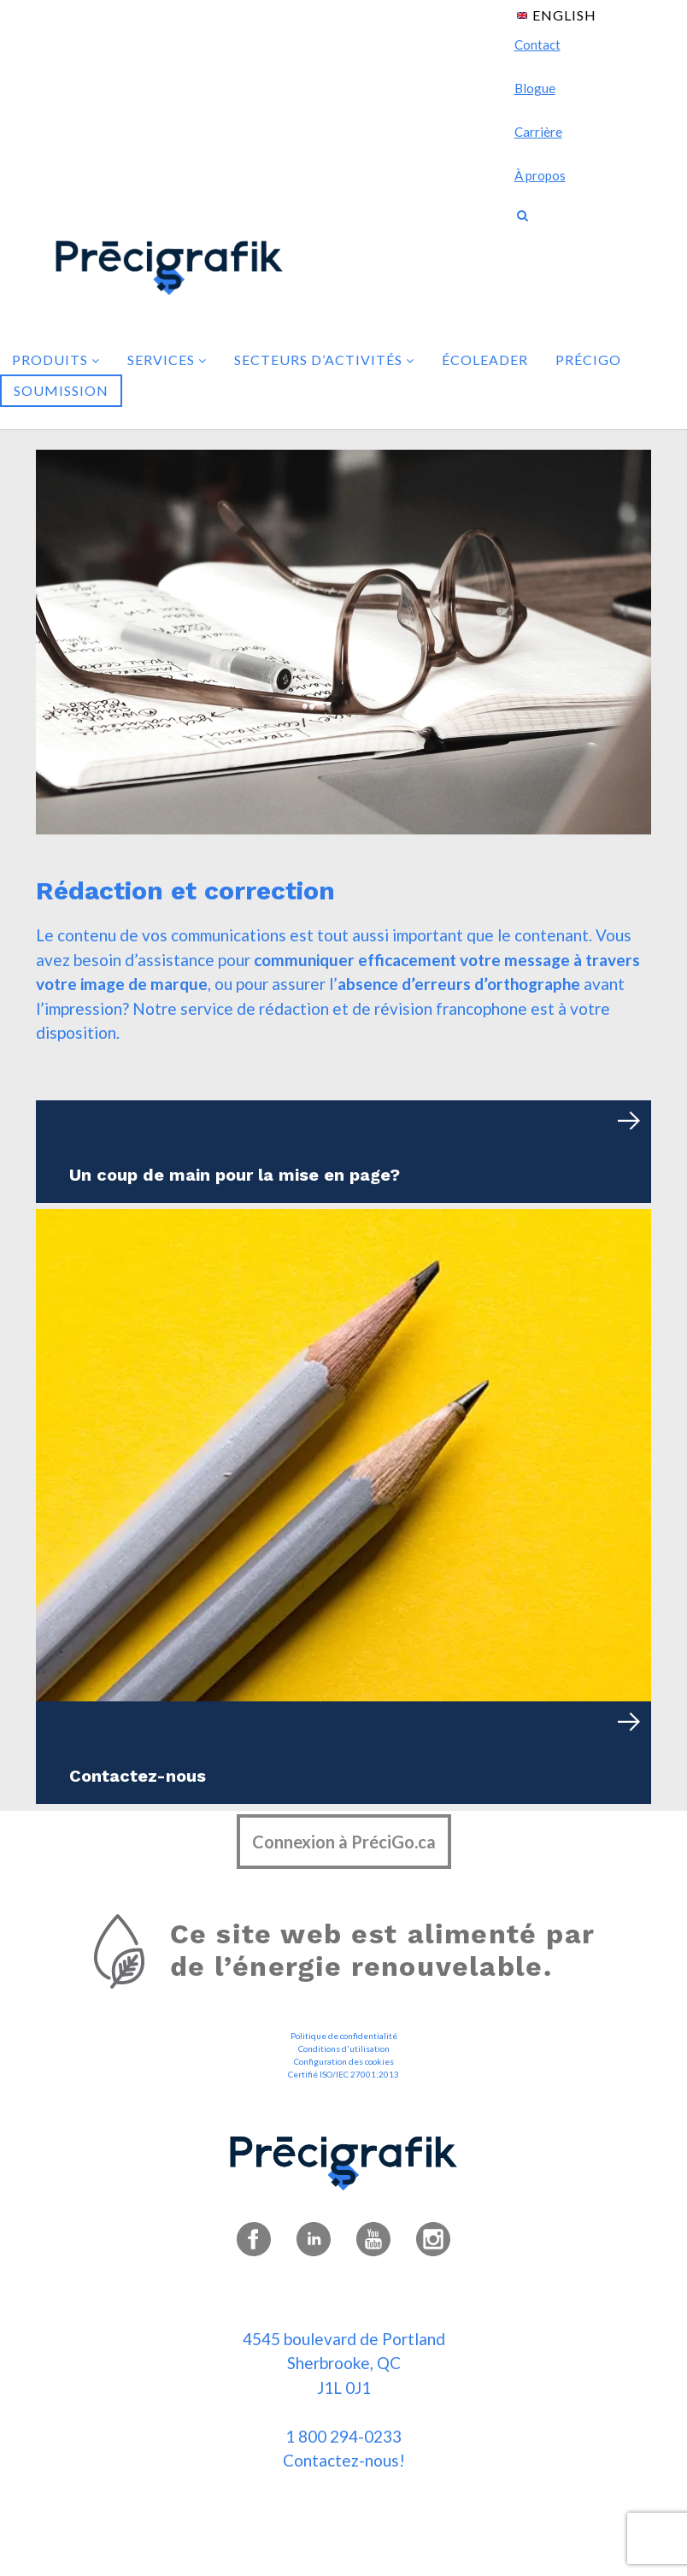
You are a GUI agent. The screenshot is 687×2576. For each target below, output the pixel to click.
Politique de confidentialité (344, 2036)
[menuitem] (556, 14)
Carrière (538, 131)
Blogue (534, 88)
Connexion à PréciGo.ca (344, 1841)
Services (167, 359)
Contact (537, 44)
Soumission (61, 390)
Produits (56, 359)
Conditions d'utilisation (344, 2048)
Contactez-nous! (344, 2460)
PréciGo (588, 359)
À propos (540, 175)
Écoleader (485, 359)
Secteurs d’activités (324, 359)
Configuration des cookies (344, 2061)
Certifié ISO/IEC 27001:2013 (343, 2074)
